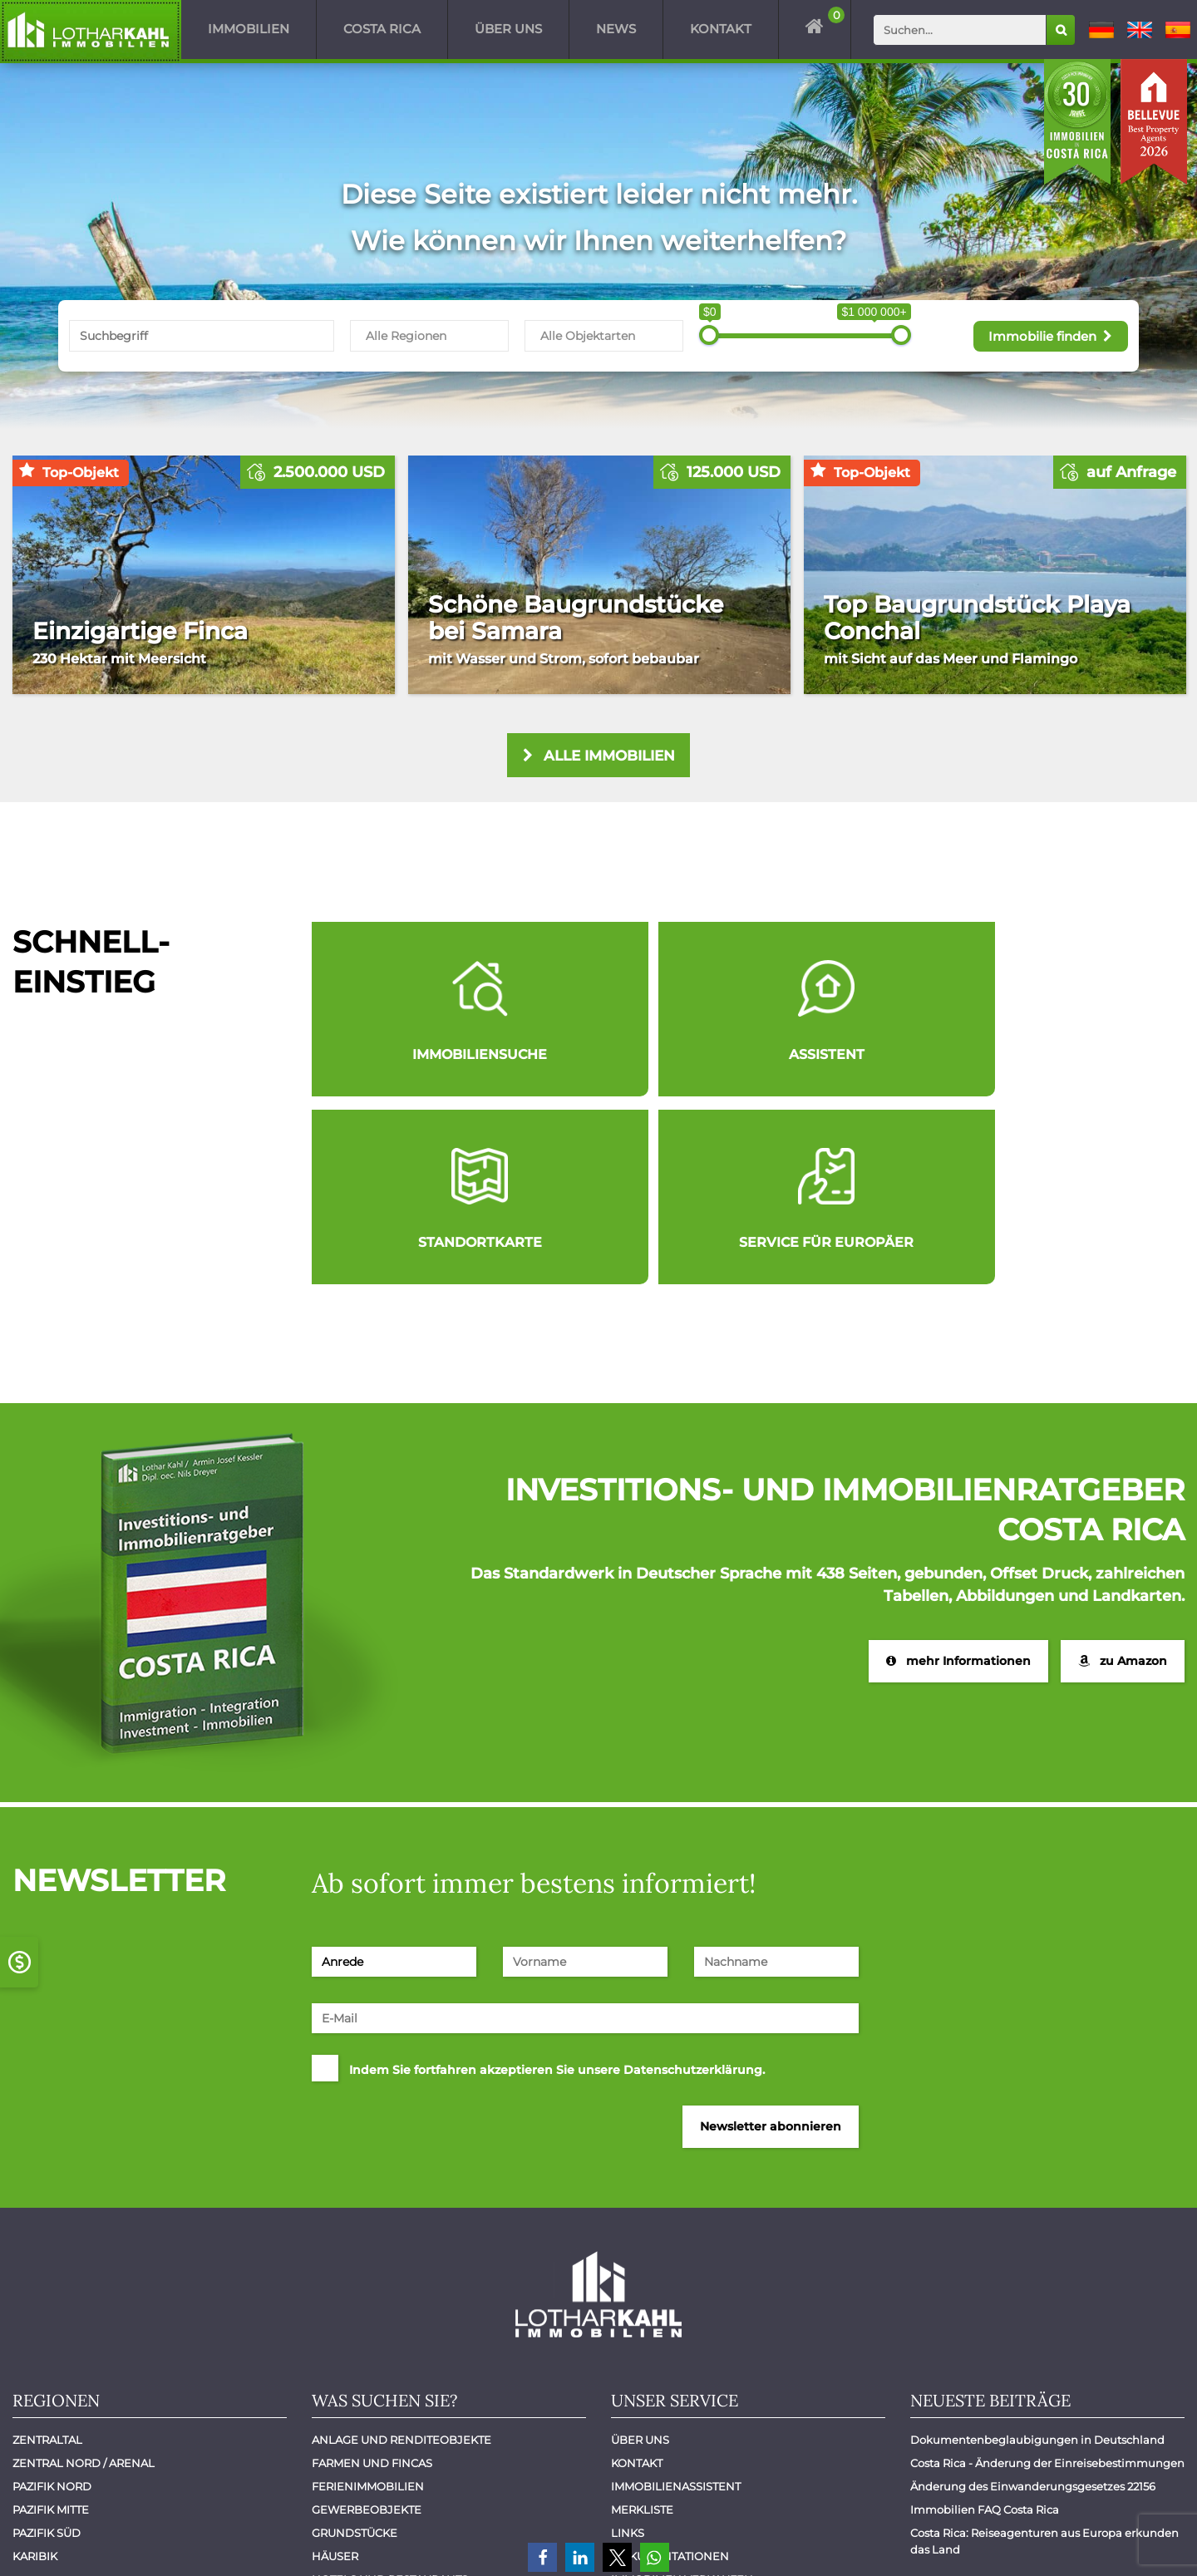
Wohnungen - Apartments (394, 2490)
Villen (332, 2467)
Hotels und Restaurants (390, 2397)
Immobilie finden (1046, 334)
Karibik (34, 2374)
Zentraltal (47, 2257)
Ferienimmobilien (368, 2304)
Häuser (335, 2374)
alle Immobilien (599, 756)
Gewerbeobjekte (366, 2327)
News (616, 29)
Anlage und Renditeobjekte (401, 2257)
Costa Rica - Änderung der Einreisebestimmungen (1047, 2281)
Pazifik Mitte (50, 2327)
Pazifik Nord (51, 2304)
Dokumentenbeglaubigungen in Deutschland (1037, 2257)
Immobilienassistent (676, 2304)
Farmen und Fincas (372, 2281)
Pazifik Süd (46, 2350)
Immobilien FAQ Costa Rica (984, 2327)
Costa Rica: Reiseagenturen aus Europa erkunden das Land (1045, 2359)
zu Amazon (1122, 1477)
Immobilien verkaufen (682, 2397)
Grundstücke (354, 2350)
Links (627, 2350)
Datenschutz (1133, 2541)
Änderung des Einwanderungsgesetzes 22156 (1032, 2304)
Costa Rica (382, 29)
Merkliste (642, 2327)
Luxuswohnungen (371, 2420)
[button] (542, 2557)
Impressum (1034, 2541)
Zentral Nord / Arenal (83, 2281)
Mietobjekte (351, 2443)
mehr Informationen (957, 1477)
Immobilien (248, 29)
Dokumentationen (670, 2374)
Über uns (508, 29)
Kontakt (720, 29)
